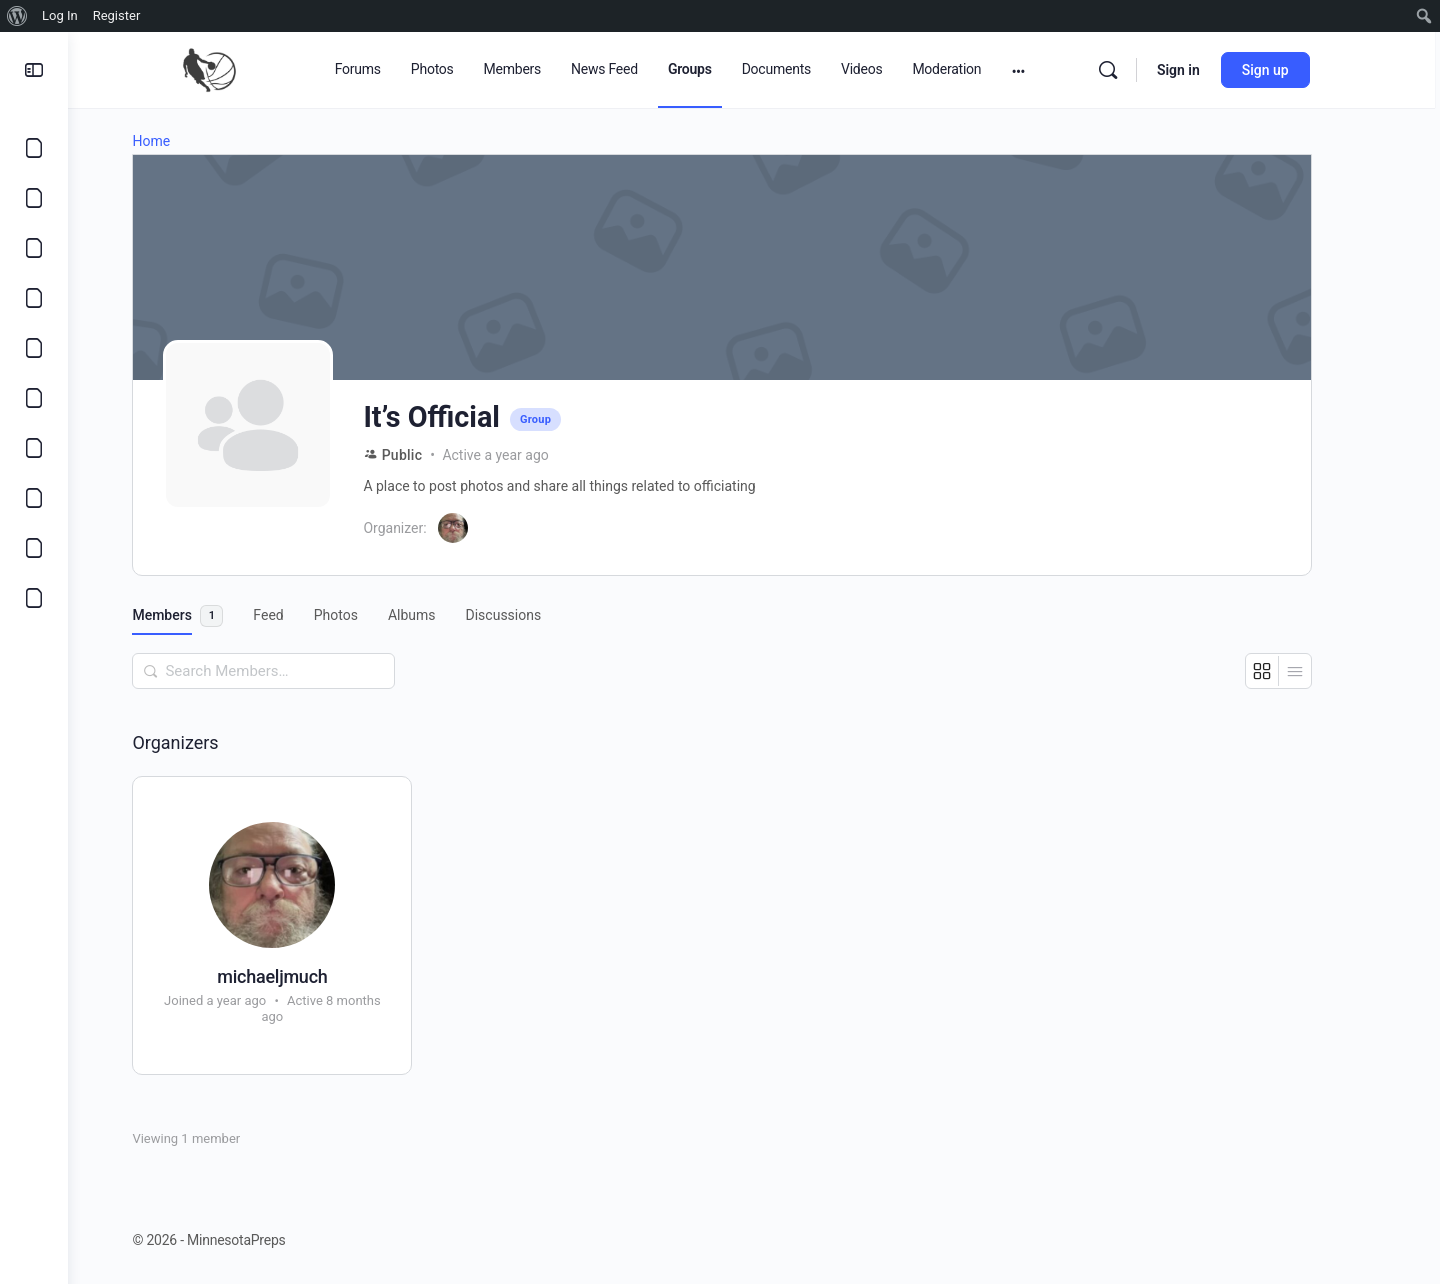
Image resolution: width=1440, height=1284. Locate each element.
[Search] (1142, 70)
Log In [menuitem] (60, 15)
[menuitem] (17, 16)
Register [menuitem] (117, 15)
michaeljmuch (304, 976)
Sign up (1299, 70)
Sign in (1212, 70)
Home (183, 141)
